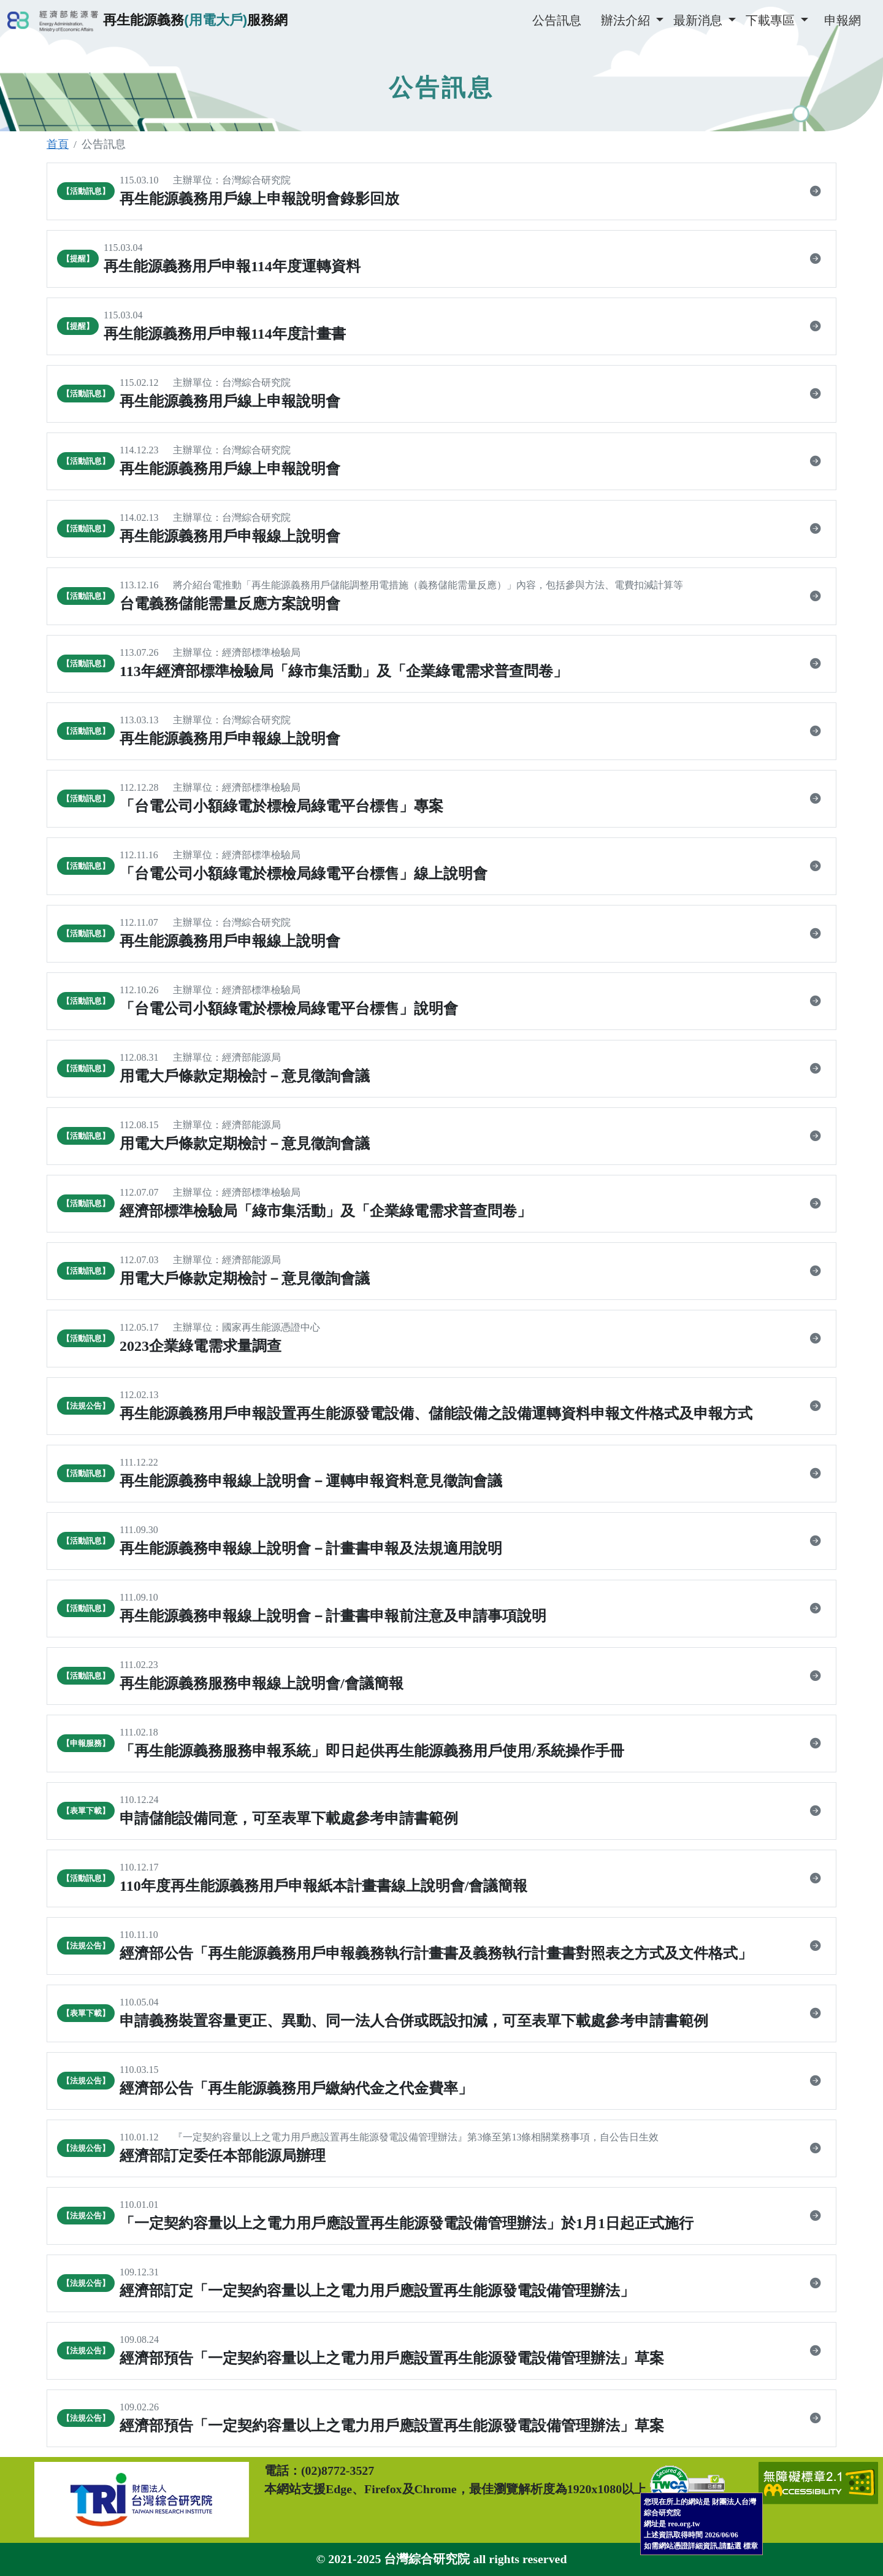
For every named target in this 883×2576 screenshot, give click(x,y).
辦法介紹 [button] (627, 20)
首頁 (58, 144)
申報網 (842, 20)
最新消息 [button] (699, 20)
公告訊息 (556, 20)
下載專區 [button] (772, 20)
